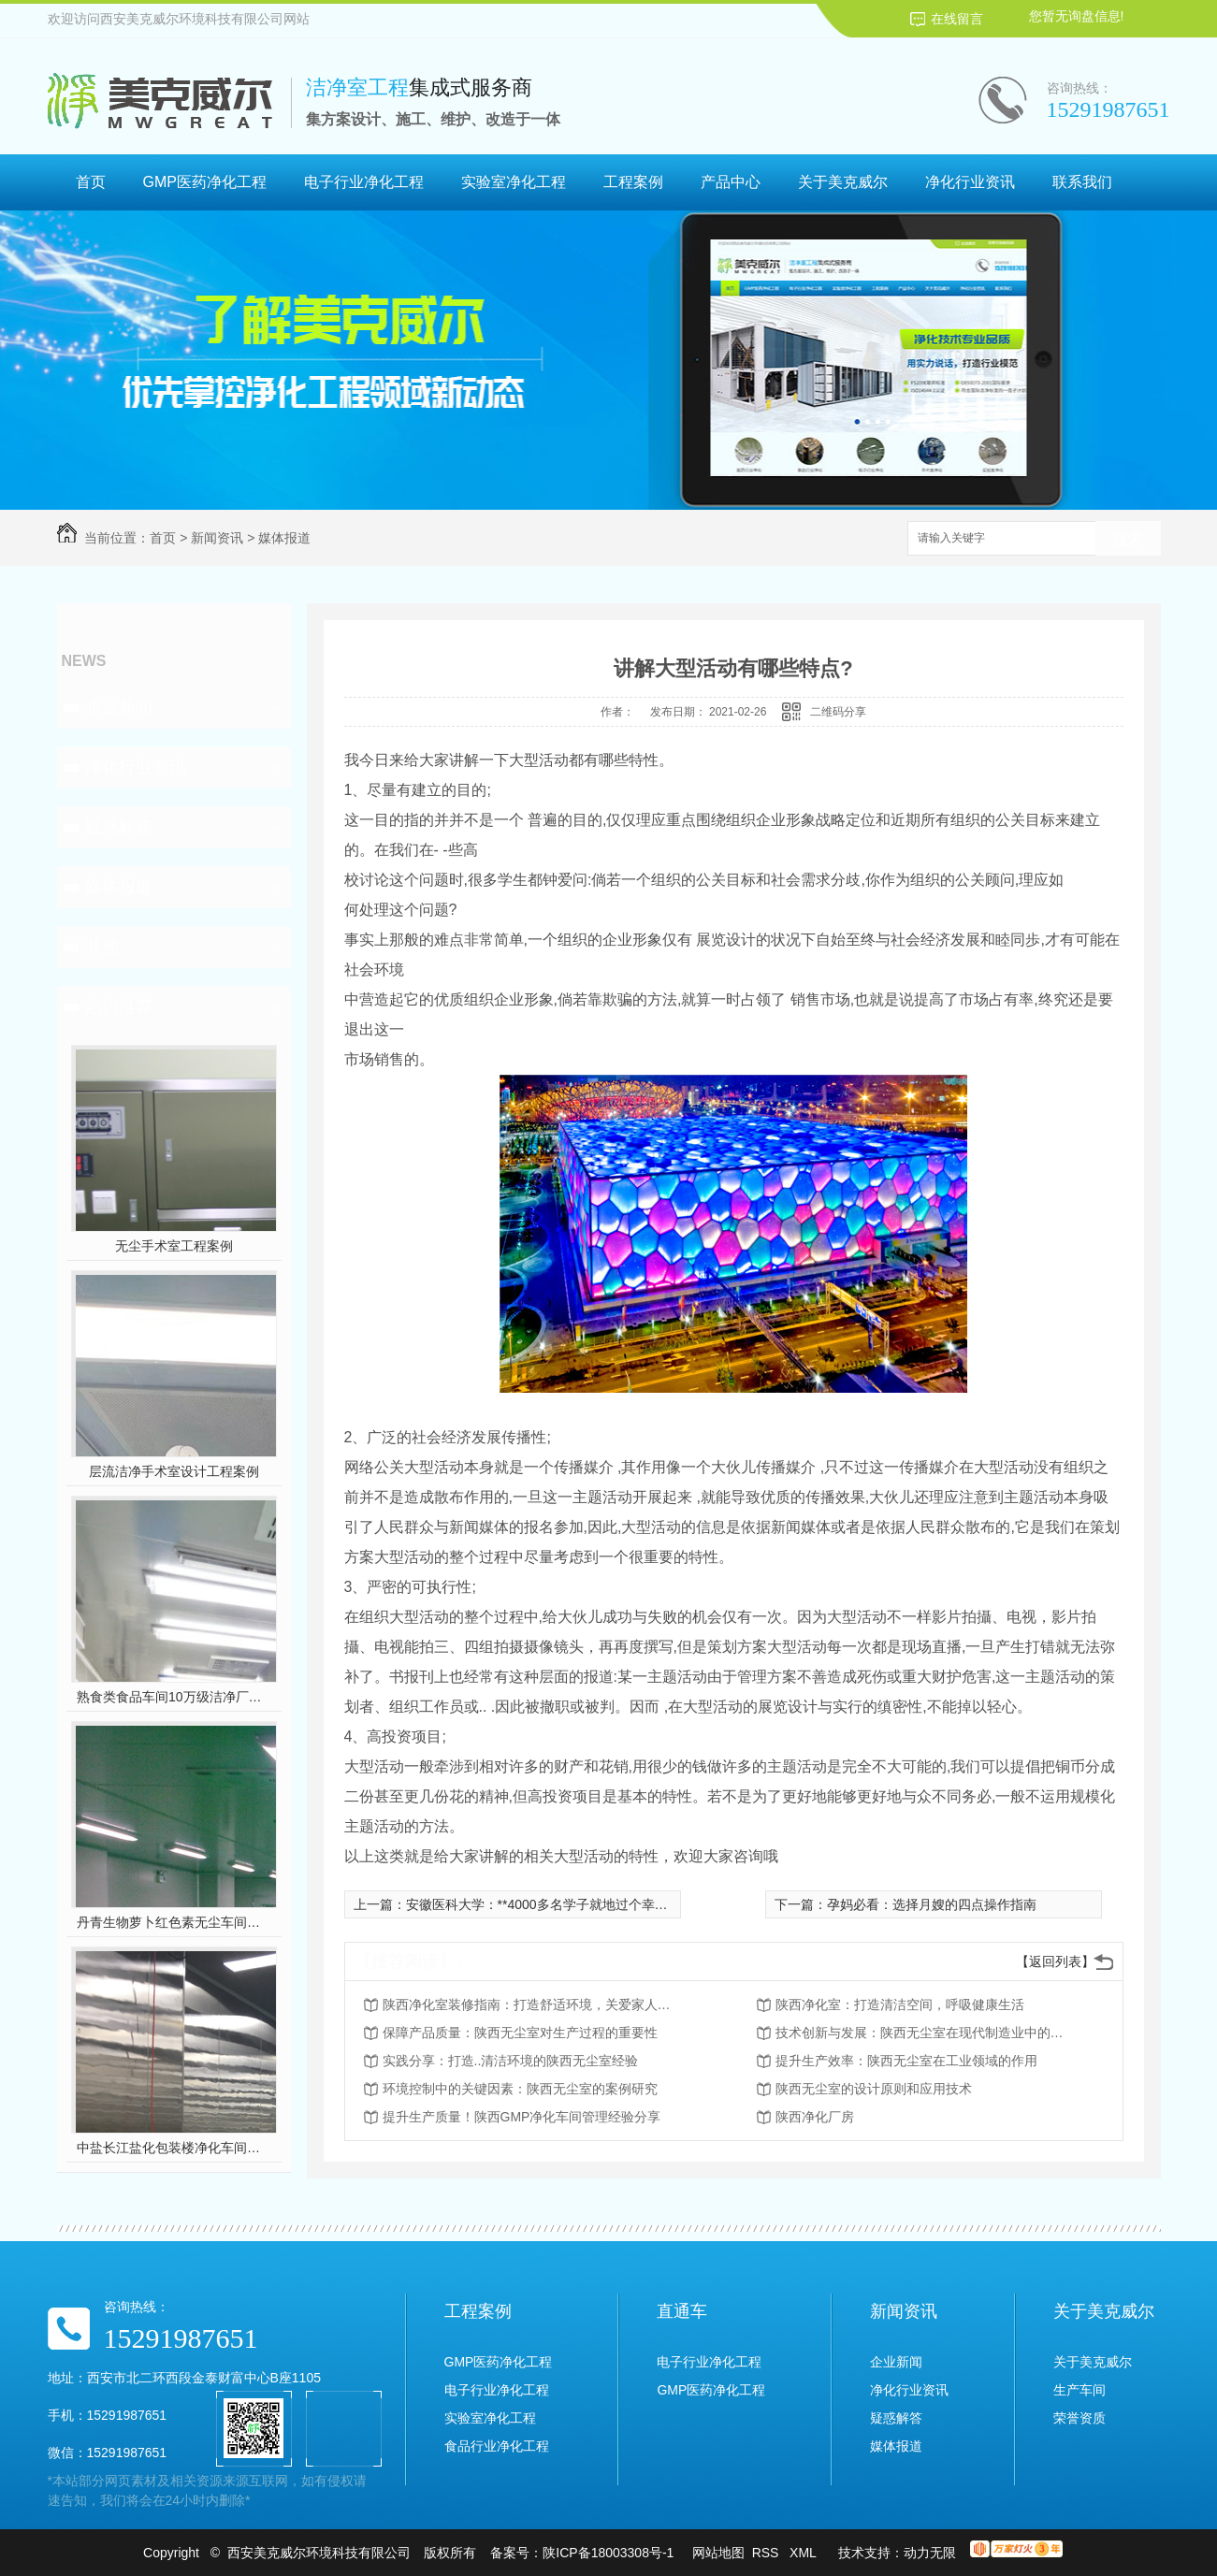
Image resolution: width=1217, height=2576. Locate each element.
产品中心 (731, 182)
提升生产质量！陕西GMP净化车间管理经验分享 (522, 2116)
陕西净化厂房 (814, 2116)
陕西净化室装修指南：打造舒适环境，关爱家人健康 (532, 2004)
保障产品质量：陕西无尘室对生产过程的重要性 (520, 2032)
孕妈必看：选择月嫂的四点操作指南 (931, 1904)
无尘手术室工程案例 (174, 1245)
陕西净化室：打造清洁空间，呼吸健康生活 (899, 2004)
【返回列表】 (1055, 1961)
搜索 (1128, 539)
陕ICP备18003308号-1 (608, 2552)
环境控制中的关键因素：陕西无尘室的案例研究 (520, 2088)
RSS (767, 2552)
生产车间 (1079, 2389)
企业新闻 (118, 707)
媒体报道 (284, 537)
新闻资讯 (217, 537)
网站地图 (718, 2552)
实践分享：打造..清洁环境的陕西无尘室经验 (511, 2060)
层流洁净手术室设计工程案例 (174, 1471)
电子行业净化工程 (364, 182)
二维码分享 (838, 711)
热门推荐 (118, 1006)
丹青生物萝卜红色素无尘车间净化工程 (173, 1922)
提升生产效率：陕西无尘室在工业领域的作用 (906, 2060)
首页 (91, 182)
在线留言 (957, 18)
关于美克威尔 (843, 182)
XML (804, 2552)
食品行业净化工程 (496, 2446)
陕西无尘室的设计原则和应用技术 (873, 2088)
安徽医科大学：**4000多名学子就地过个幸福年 (543, 1904)
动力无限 (930, 2552)
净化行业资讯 (970, 182)
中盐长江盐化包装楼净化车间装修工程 (173, 2147)
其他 (102, 946)
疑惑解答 (118, 827)
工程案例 (633, 182)
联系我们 (1082, 182)
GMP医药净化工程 (205, 182)
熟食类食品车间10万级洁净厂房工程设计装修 (173, 1696)
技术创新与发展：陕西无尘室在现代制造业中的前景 (925, 2032)
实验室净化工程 (513, 182)
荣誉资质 (1079, 2417)
